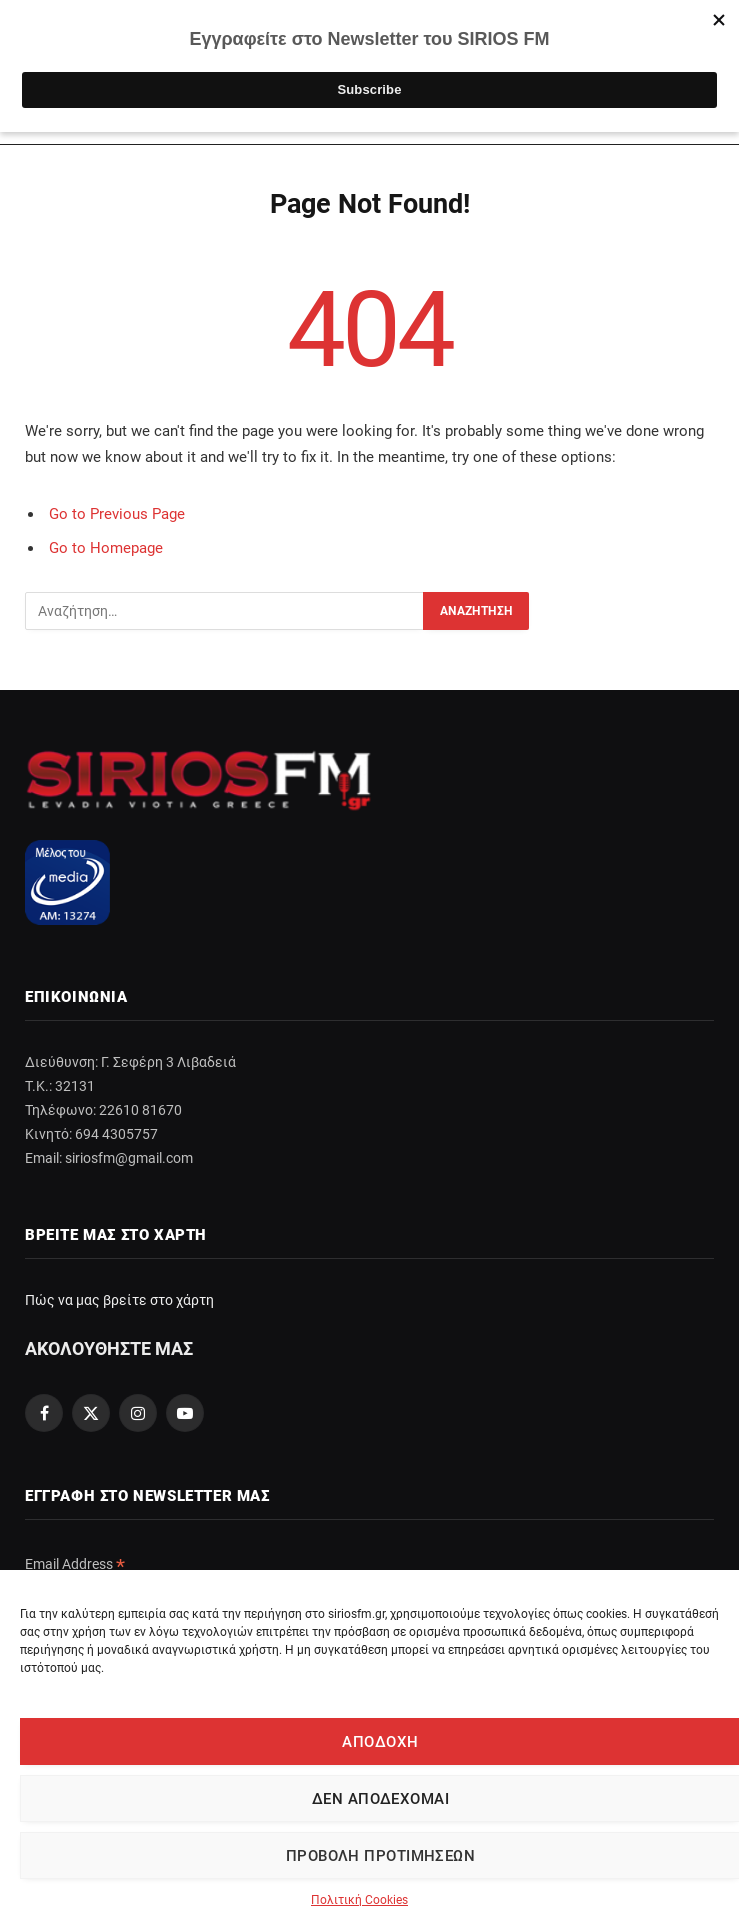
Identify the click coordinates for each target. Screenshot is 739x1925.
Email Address (75, 1564)
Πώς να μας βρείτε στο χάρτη (119, 1300)
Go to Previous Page (117, 514)
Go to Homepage (106, 548)
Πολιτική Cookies (359, 1900)
